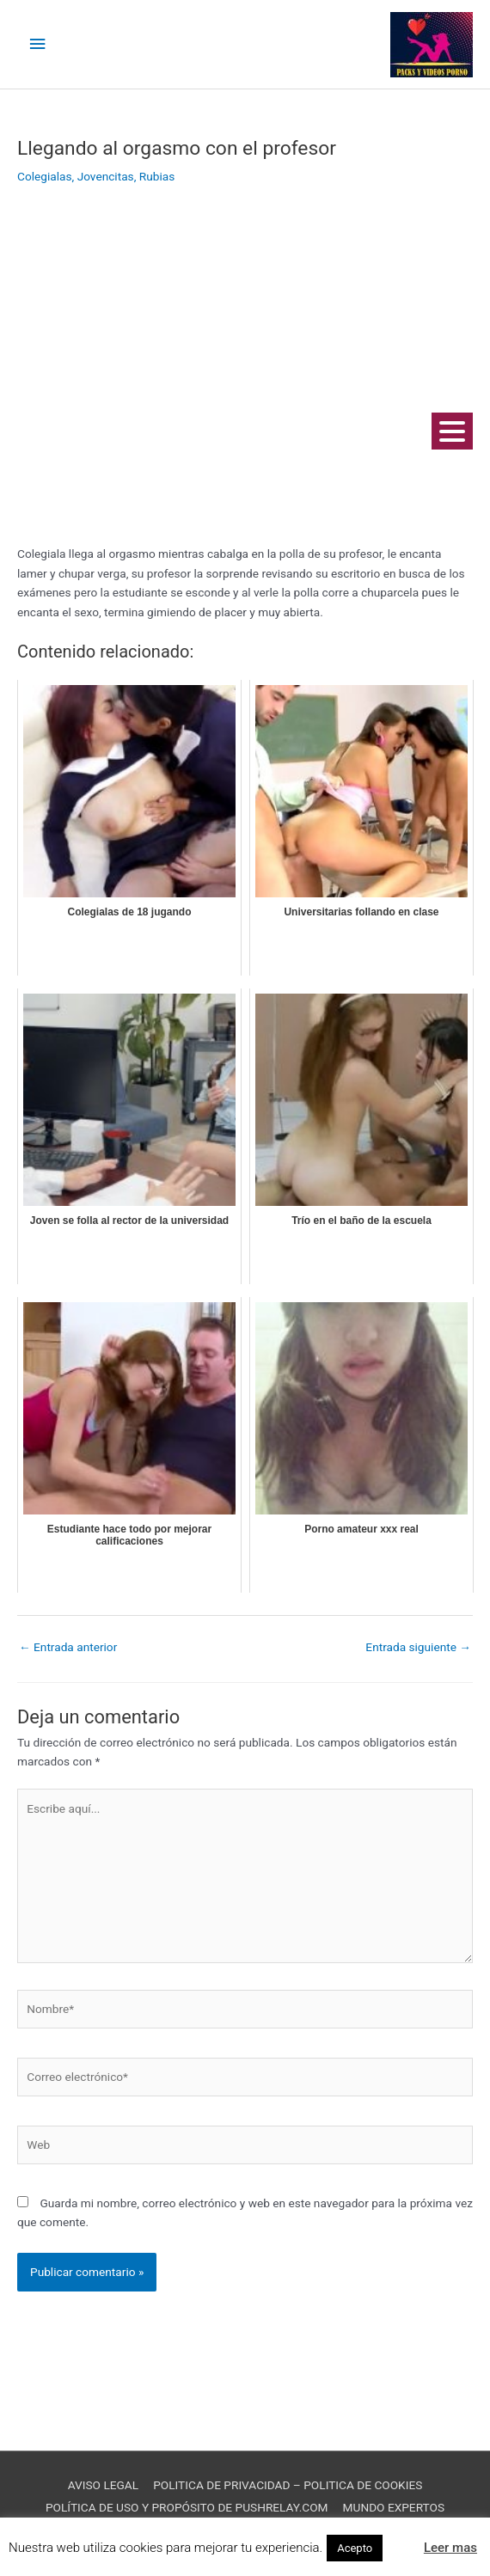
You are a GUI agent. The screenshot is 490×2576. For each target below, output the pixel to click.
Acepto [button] (354, 2548)
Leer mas (450, 2547)
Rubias (157, 176)
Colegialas (44, 176)
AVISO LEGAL (103, 2485)
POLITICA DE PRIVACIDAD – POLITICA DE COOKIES (287, 2485)
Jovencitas (105, 176)
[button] (401, 2540)
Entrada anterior (68, 1647)
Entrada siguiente (418, 1647)
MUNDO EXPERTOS (393, 2507)
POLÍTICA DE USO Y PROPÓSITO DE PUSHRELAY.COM (187, 2507)
